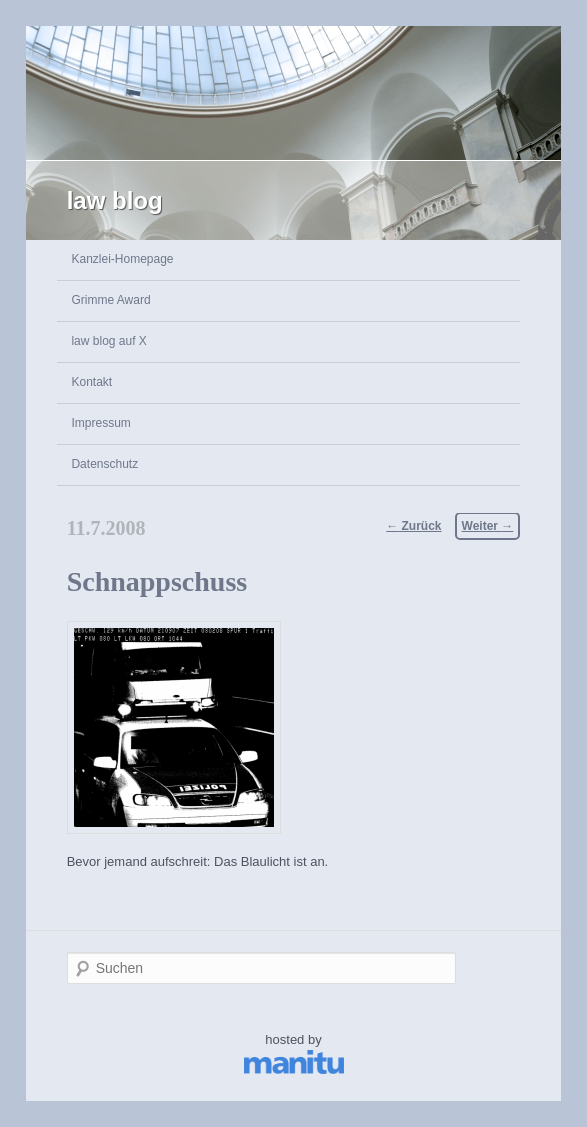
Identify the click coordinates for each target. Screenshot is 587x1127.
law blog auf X (108, 341)
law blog (115, 200)
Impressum (100, 423)
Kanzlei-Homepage (122, 259)
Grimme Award (110, 300)
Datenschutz (104, 464)
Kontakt (91, 382)
